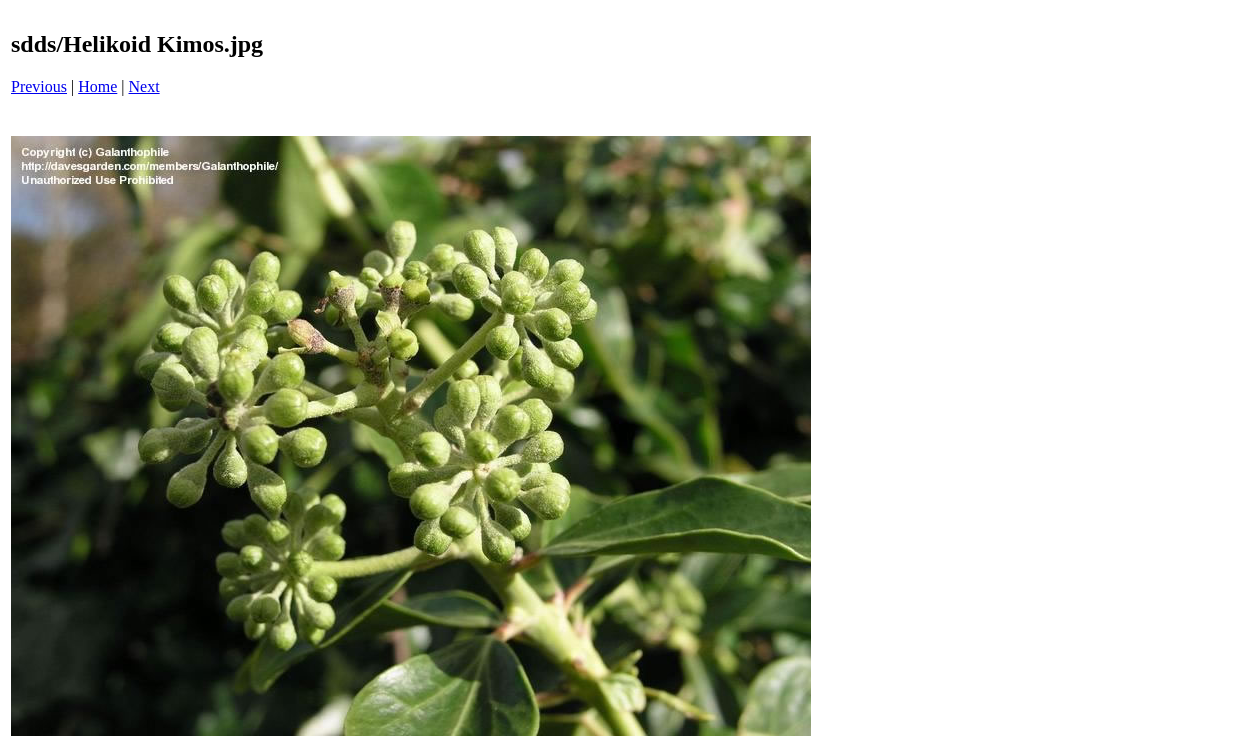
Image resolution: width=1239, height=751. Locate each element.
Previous (39, 86)
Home (97, 86)
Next (144, 86)
